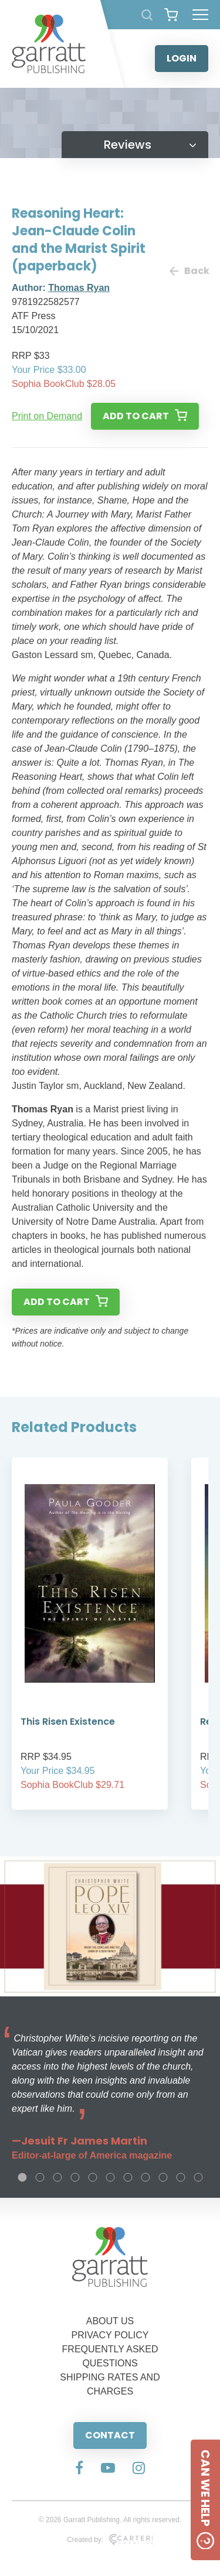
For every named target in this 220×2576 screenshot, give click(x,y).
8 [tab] (145, 2177)
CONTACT (110, 2435)
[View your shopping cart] (171, 14)
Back (189, 271)
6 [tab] (110, 2177)
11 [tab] (198, 2177)
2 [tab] (40, 2177)
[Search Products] (147, 14)
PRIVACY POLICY (110, 2335)
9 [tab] (163, 2177)
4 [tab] (75, 2177)
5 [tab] (93, 2177)
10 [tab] (181, 2177)
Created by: (110, 2540)
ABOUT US (110, 2321)
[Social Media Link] (79, 2469)
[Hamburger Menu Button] (200, 14)
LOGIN (182, 58)
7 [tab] (128, 2177)
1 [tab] (22, 2177)
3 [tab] (57, 2177)
